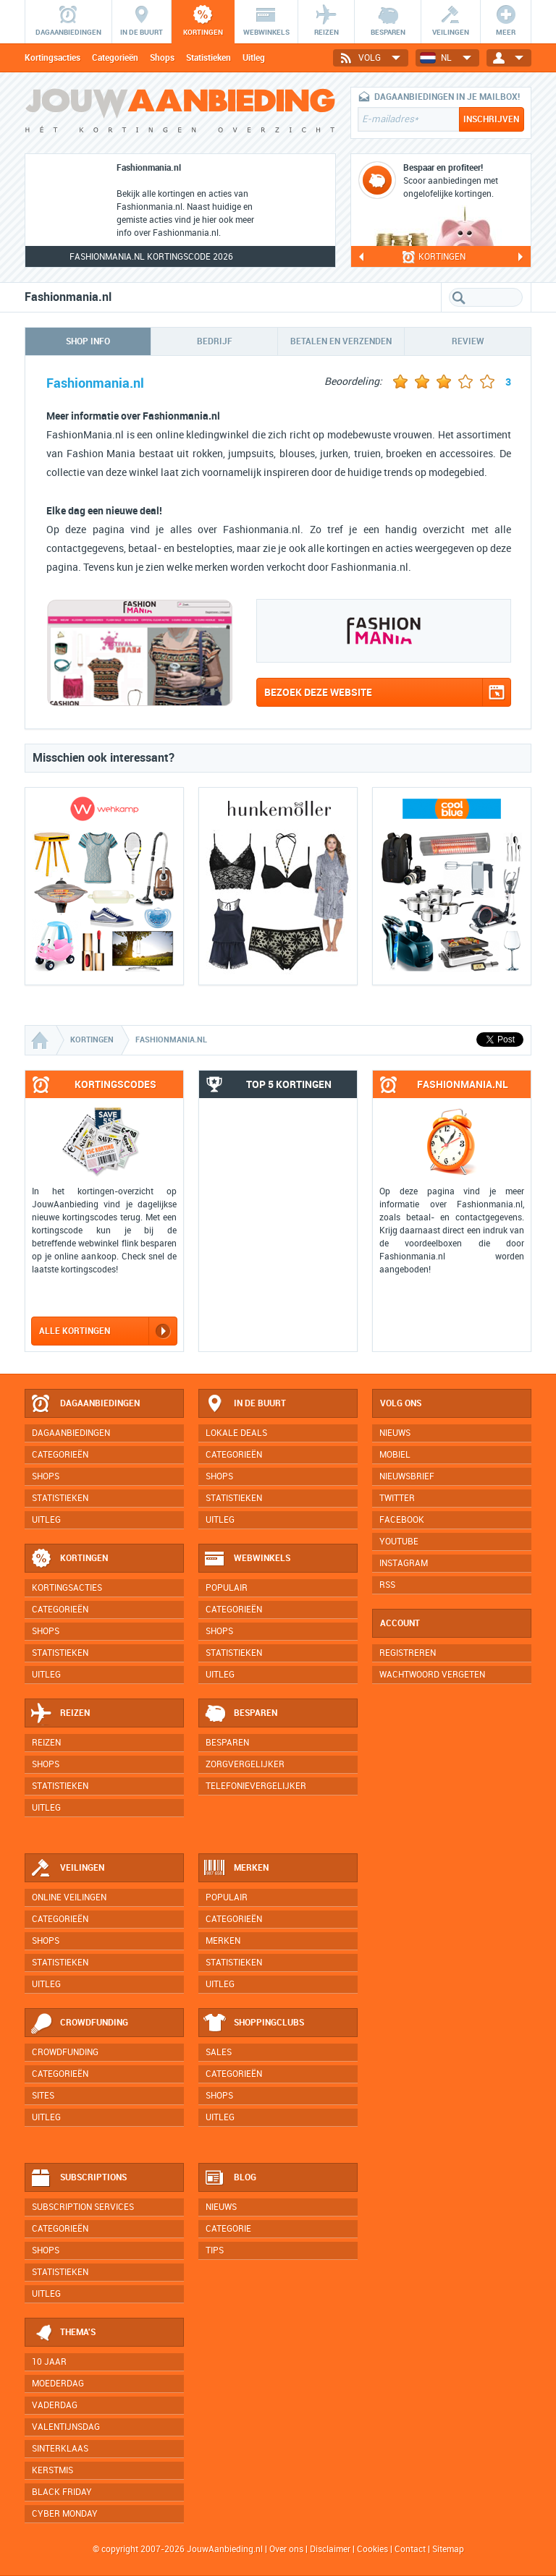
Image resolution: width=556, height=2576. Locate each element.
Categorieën (115, 58)
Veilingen (67, 1868)
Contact (410, 2549)
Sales (219, 2052)
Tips (215, 2250)
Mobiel (394, 1455)
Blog (229, 2178)
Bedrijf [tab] (214, 341)
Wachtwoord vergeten (432, 1675)
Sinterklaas (60, 2449)
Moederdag (58, 2384)
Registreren (407, 1653)
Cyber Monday (65, 2514)
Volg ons (400, 1403)
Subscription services (83, 2207)
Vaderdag (54, 2405)
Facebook (401, 1520)
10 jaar (49, 2362)
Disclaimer (330, 2549)
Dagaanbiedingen (85, 1404)
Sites (43, 2096)
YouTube (398, 1541)
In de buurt (244, 1404)
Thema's (63, 2333)
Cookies (371, 2549)
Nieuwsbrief (406, 1476)
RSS (387, 1585)
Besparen (240, 1713)
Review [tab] (468, 341)
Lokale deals (236, 1433)
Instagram (403, 1563)
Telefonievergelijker (256, 1786)
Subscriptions (78, 2178)
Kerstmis (52, 2470)
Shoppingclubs (253, 2023)
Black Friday (62, 2492)
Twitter (397, 1498)
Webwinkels (246, 1558)
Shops (162, 58)
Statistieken (208, 58)
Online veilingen (69, 1897)
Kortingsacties (52, 58)
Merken (236, 1868)
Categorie (228, 2229)
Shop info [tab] (88, 341)
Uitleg (254, 58)
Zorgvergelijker (245, 1764)
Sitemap (448, 2549)
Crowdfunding (79, 2023)
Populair (227, 1588)
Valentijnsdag (66, 2427)
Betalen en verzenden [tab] (341, 341)
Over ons (286, 2549)
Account (400, 1623)
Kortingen (69, 1558)
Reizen (60, 1713)
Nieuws (221, 2207)
